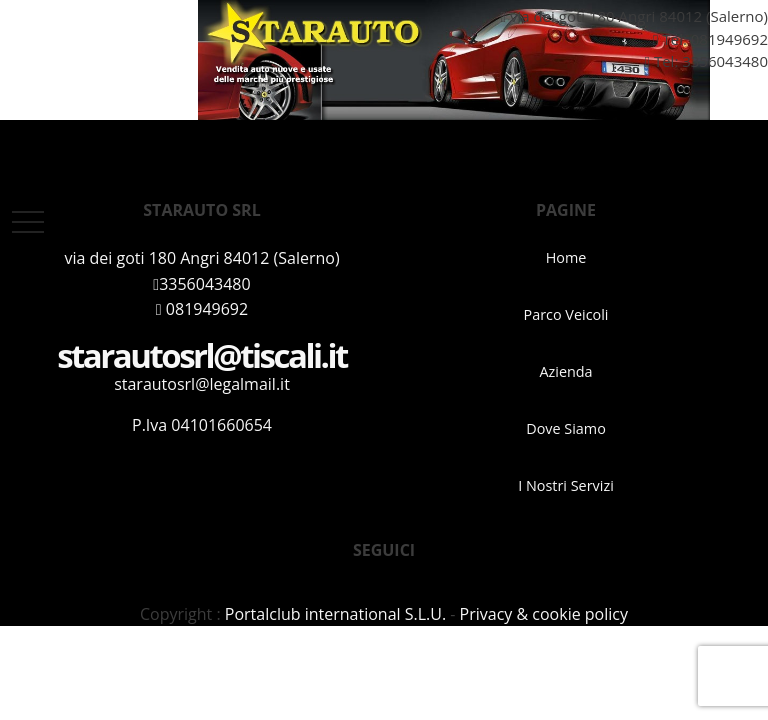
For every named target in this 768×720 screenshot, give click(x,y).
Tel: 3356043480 (698, 61)
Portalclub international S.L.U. (335, 614)
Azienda (565, 371)
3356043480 (201, 284)
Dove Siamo (566, 428)
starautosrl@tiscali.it (202, 355)
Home (566, 257)
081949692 (729, 39)
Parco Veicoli (566, 314)
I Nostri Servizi (566, 485)
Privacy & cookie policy (544, 614)
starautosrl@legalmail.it (202, 384)
